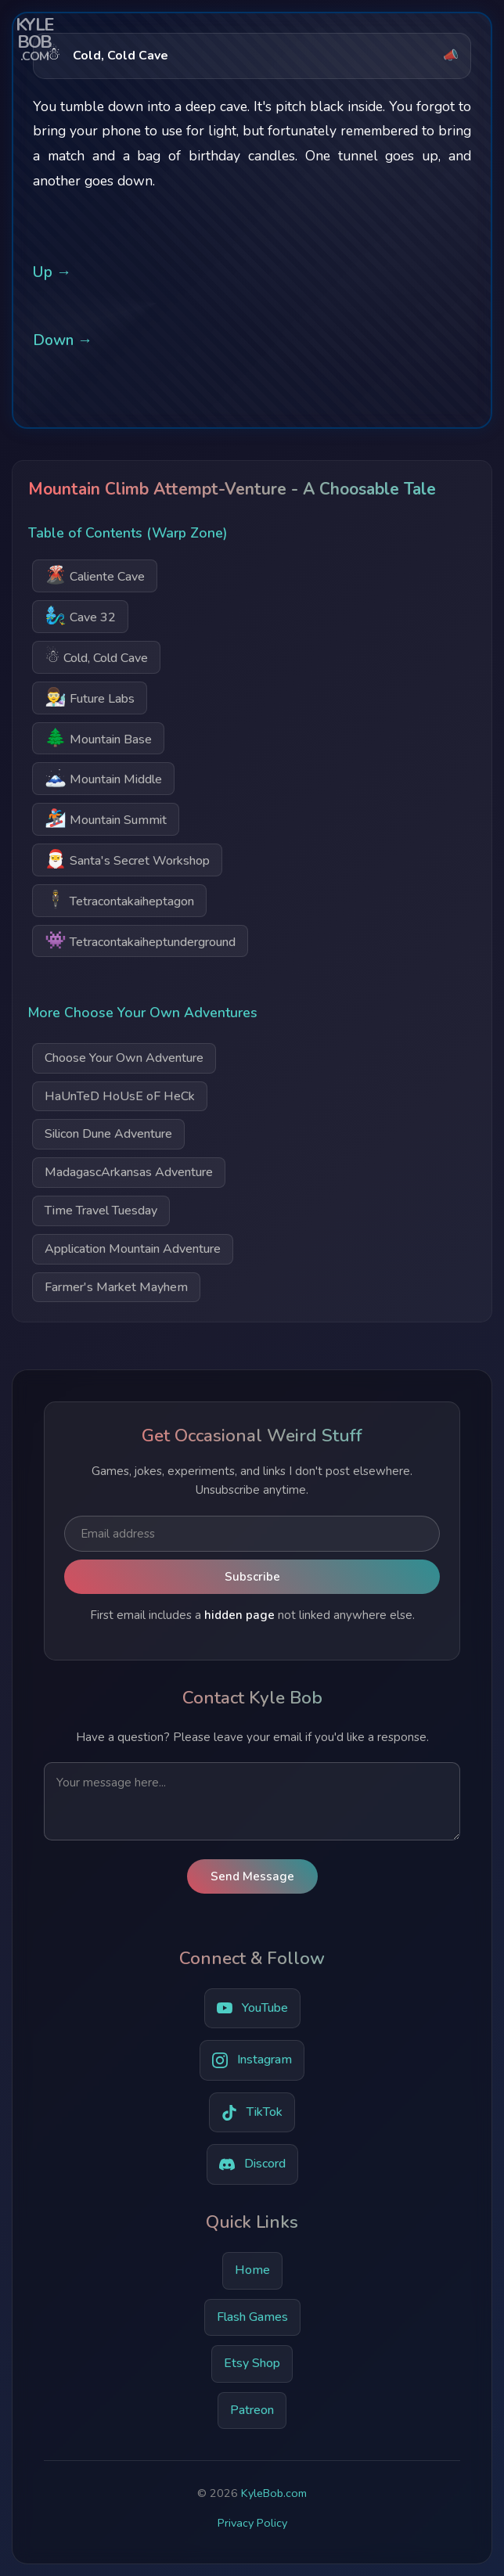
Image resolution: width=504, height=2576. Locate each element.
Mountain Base (98, 737)
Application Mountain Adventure (133, 1248)
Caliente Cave (95, 575)
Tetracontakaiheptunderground (140, 940)
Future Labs (90, 697)
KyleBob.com (274, 2493)
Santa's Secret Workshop (127, 859)
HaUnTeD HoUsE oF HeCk (120, 1096)
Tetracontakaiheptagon (119, 899)
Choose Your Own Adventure (124, 1058)
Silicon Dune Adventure (108, 1133)
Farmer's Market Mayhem (116, 1287)
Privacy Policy (252, 2523)
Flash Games (252, 2317)
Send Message (252, 1876)
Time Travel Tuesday (101, 1210)
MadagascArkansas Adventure (129, 1172)
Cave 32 (80, 615)
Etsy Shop (252, 2363)
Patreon (252, 2410)
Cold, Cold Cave (96, 656)
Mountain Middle (103, 777)
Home (252, 2270)
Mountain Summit (106, 818)
